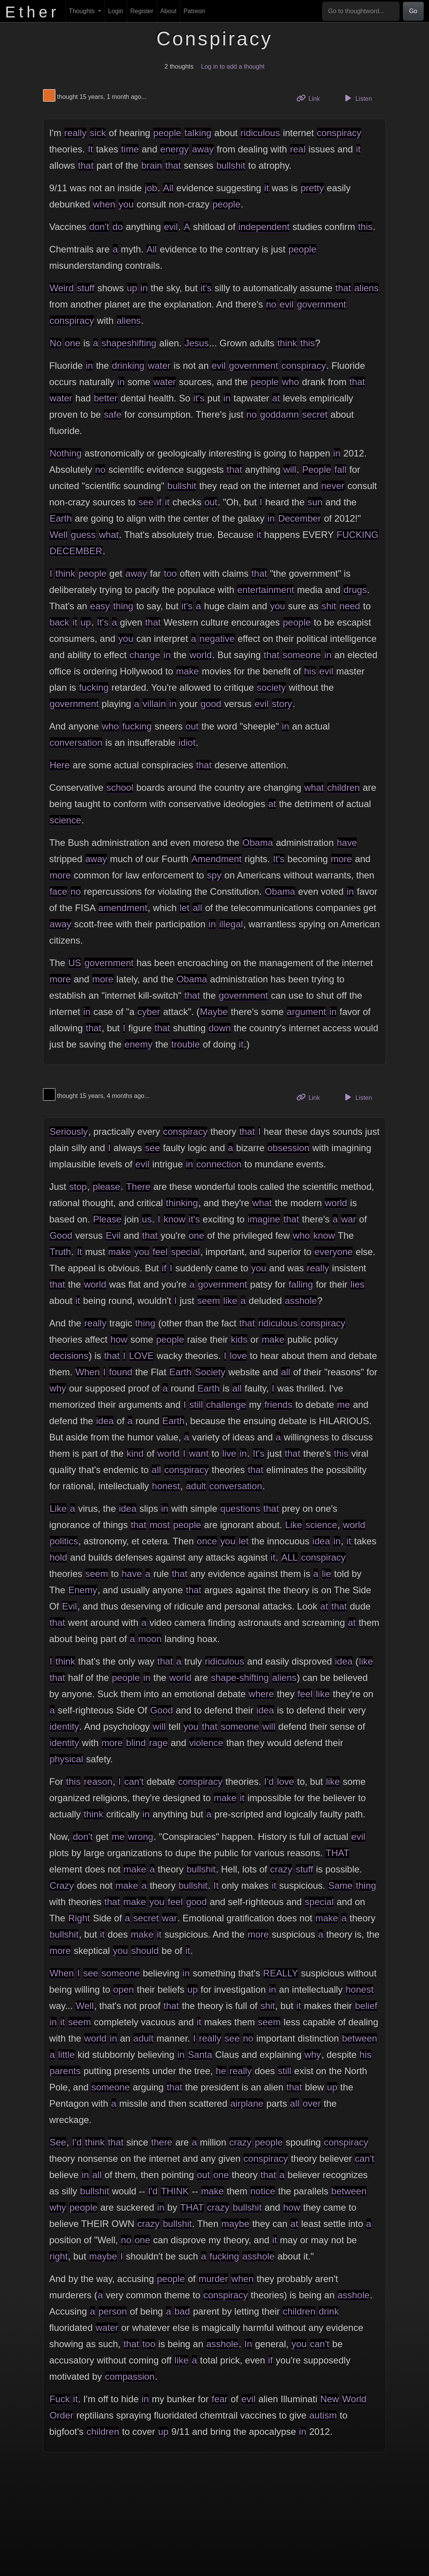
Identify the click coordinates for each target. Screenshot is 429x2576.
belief (366, 2005)
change (144, 655)
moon (150, 1639)
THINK (175, 2191)
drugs (355, 589)
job (151, 188)
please (106, 1186)
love (238, 1355)
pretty (312, 188)
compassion (130, 2376)
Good (61, 1235)
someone (302, 655)
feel (160, 1252)
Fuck (60, 2399)
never (333, 486)
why (58, 1388)
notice (262, 2191)
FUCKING (358, 534)
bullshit (230, 165)
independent (263, 226)
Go (413, 11)
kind (135, 1453)
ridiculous (260, 133)
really (75, 133)
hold (58, 1557)
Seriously (69, 1131)
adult (196, 1486)
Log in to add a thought (233, 66)
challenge (226, 1404)
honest (166, 1486)
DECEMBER (76, 551)
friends (278, 1404)
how (118, 1339)
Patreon (194, 11)
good (211, 703)
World (354, 2399)
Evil (113, 1235)
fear (219, 2399)
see (145, 502)
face (58, 891)
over (312, 2103)
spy (214, 875)
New (329, 2399)
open (123, 1989)
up (132, 288)
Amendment (216, 859)
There (138, 1186)
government (321, 304)
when (104, 204)
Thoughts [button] (82, 11)
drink (329, 2311)
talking (197, 133)
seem (208, 1300)
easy (100, 606)
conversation (76, 742)
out (210, 502)
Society (210, 1372)
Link (311, 98)
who (290, 382)
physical (66, 1759)
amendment (122, 907)
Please (107, 1219)
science (65, 820)
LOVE (141, 1355)
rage (158, 1743)
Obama (258, 842)
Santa (200, 2054)
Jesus (196, 343)
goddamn (279, 414)
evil (171, 226)
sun (314, 502)
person (112, 2311)
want (198, 1453)
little (66, 2054)
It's (103, 622)
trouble (185, 1044)
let (184, 907)
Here (60, 765)
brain (151, 165)
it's (206, 288)
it (358, 149)
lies (357, 1284)
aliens (366, 288)
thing (123, 606)
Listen (357, 98)
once (207, 1541)
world (201, 655)
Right (79, 1918)
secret (314, 414)
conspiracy (339, 133)
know (174, 1219)
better (105, 398)
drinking (128, 365)
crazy (281, 1869)
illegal (231, 924)
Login (115, 11)
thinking (182, 1203)
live (229, 1453)
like (230, 1300)
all (197, 907)
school (120, 787)
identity (64, 1726)
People (316, 469)
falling (301, 1284)
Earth (61, 518)
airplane (246, 2103)
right (59, 2256)
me (343, 1404)
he (221, 2071)
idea (105, 1421)
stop (78, 1186)
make (187, 671)
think (287, 343)
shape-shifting (240, 1677)
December (299, 518)
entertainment (265, 589)
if (159, 502)
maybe (235, 2223)
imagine (264, 1219)
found (120, 1372)
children (343, 787)
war (348, 1219)
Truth (60, 1252)
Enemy (82, 1590)
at (276, 398)
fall (340, 469)
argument (306, 1011)
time (130, 149)
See (58, 2142)
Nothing (66, 453)
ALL (289, 1557)
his (310, 671)
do (117, 226)
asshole (301, 1300)
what (109, 534)
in (144, 288)
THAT (337, 1853)
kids (239, 1339)
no (271, 304)
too (170, 573)
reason (98, 1781)
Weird (62, 288)
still (196, 1404)
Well (58, 534)
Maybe (214, 1011)
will (289, 469)
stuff (86, 288)
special (185, 1252)
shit (329, 606)
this (365, 226)
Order (61, 2415)
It (90, 149)
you (126, 204)
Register (141, 11)
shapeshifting (129, 343)
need (349, 606)
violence (206, 1743)
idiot (186, 742)
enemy (138, 1044)
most (160, 1525)
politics (64, 1541)
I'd (269, 1781)
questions (240, 1508)
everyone (333, 1252)
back (59, 622)
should (145, 1950)
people (167, 133)
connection (218, 1164)
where (261, 1694)
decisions (69, 1355)
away (203, 149)
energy (174, 149)
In (248, 2344)
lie (326, 1573)
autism (323, 2415)
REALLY (280, 1973)
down (219, 1028)
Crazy (62, 1885)
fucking (94, 687)
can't (134, 1781)
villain (154, 703)
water (159, 365)
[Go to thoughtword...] (361, 11)
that (85, 165)
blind (136, 1743)
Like (58, 1508)
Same (340, 1885)
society (271, 687)
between (359, 2038)
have (347, 842)
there (161, 2142)
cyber (149, 1011)
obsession (288, 1148)
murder (213, 2278)
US (74, 963)
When (88, 1372)
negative (217, 638)
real (297, 149)
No (56, 343)
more (341, 859)
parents (65, 2071)
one (72, 343)
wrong (140, 1836)
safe (112, 414)
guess (83, 534)
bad (182, 2311)
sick (98, 133)
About (168, 11)
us (147, 1219)
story (282, 703)
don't (99, 226)
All (168, 188)
